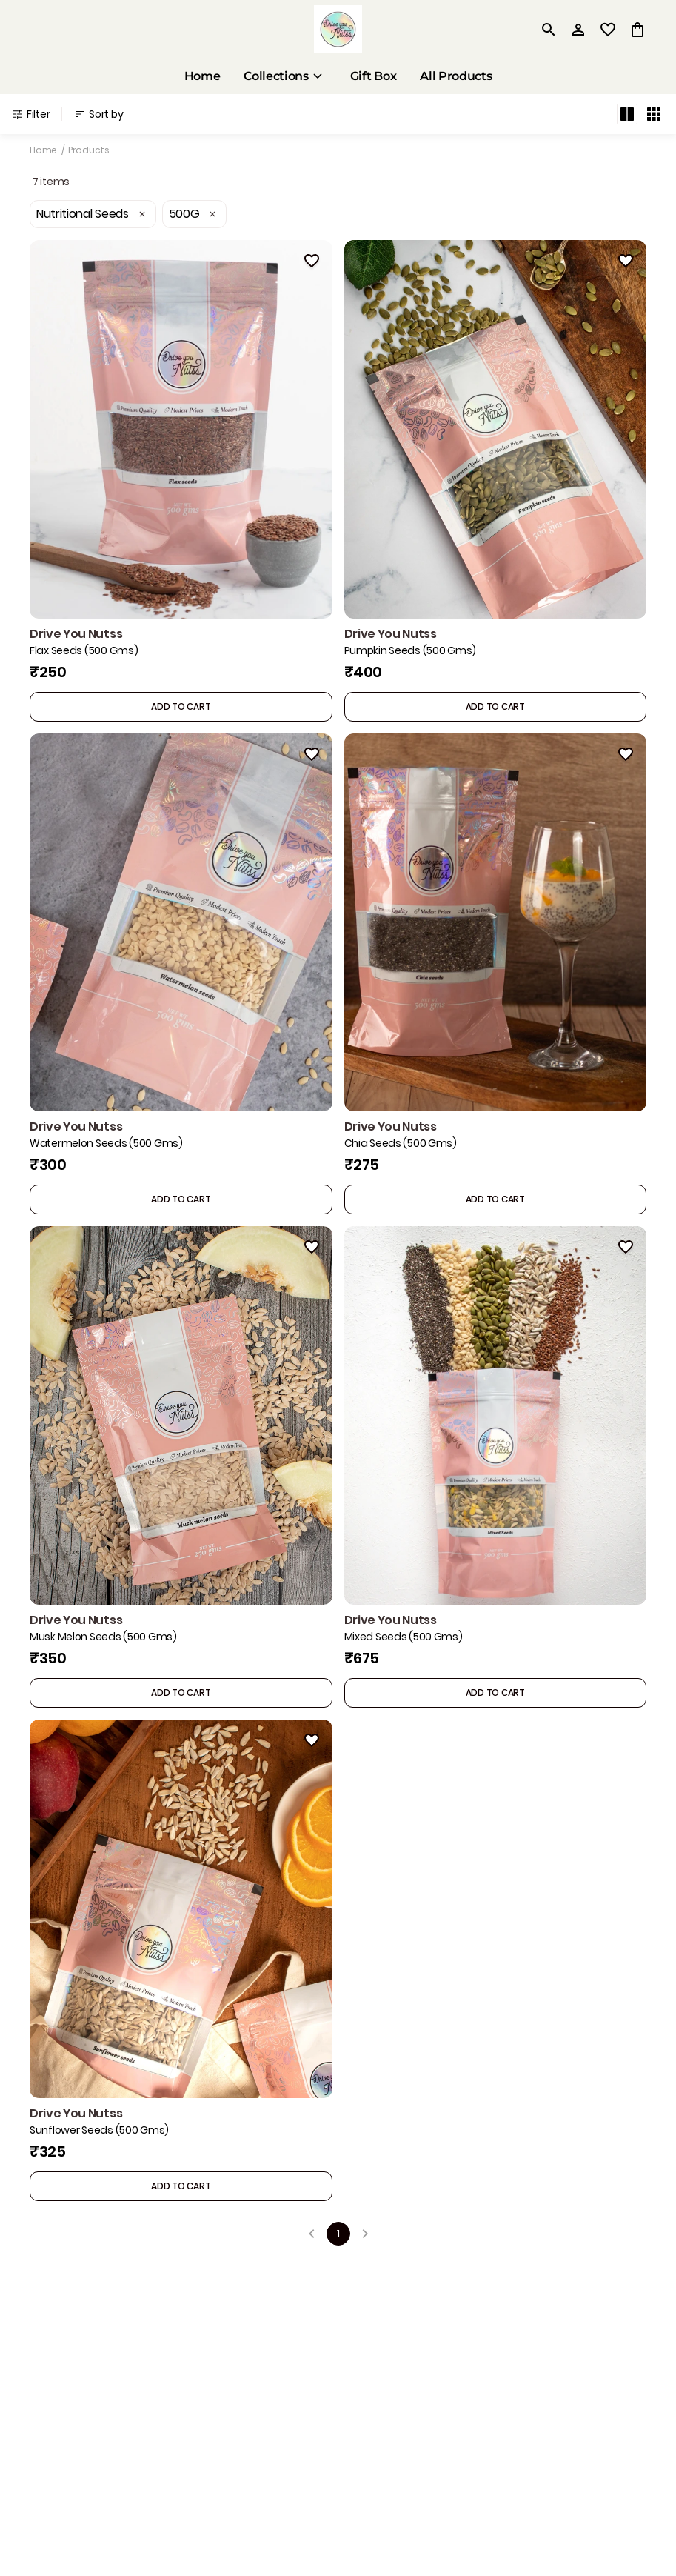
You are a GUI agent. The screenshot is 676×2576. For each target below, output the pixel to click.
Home (43, 150)
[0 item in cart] (637, 30)
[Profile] (578, 30)
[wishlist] (608, 30)
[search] (549, 30)
